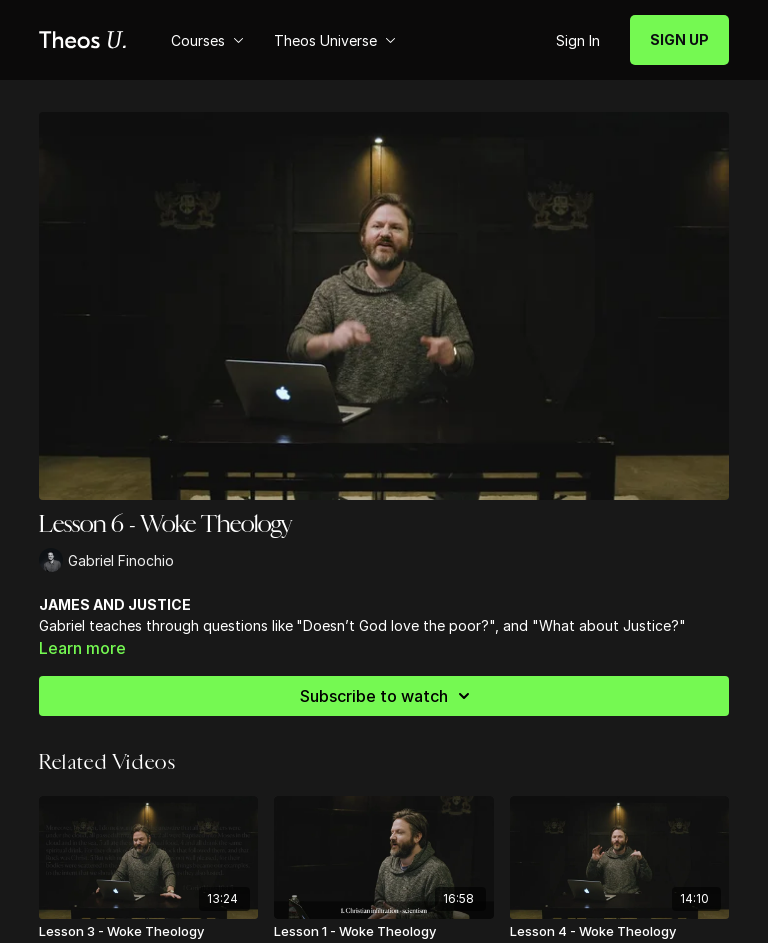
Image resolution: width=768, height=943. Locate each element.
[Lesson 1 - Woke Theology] (383, 932)
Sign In (578, 40)
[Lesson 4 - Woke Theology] (619, 932)
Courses (207, 40)
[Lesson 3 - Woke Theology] (148, 932)
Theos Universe (335, 40)
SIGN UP (679, 39)
